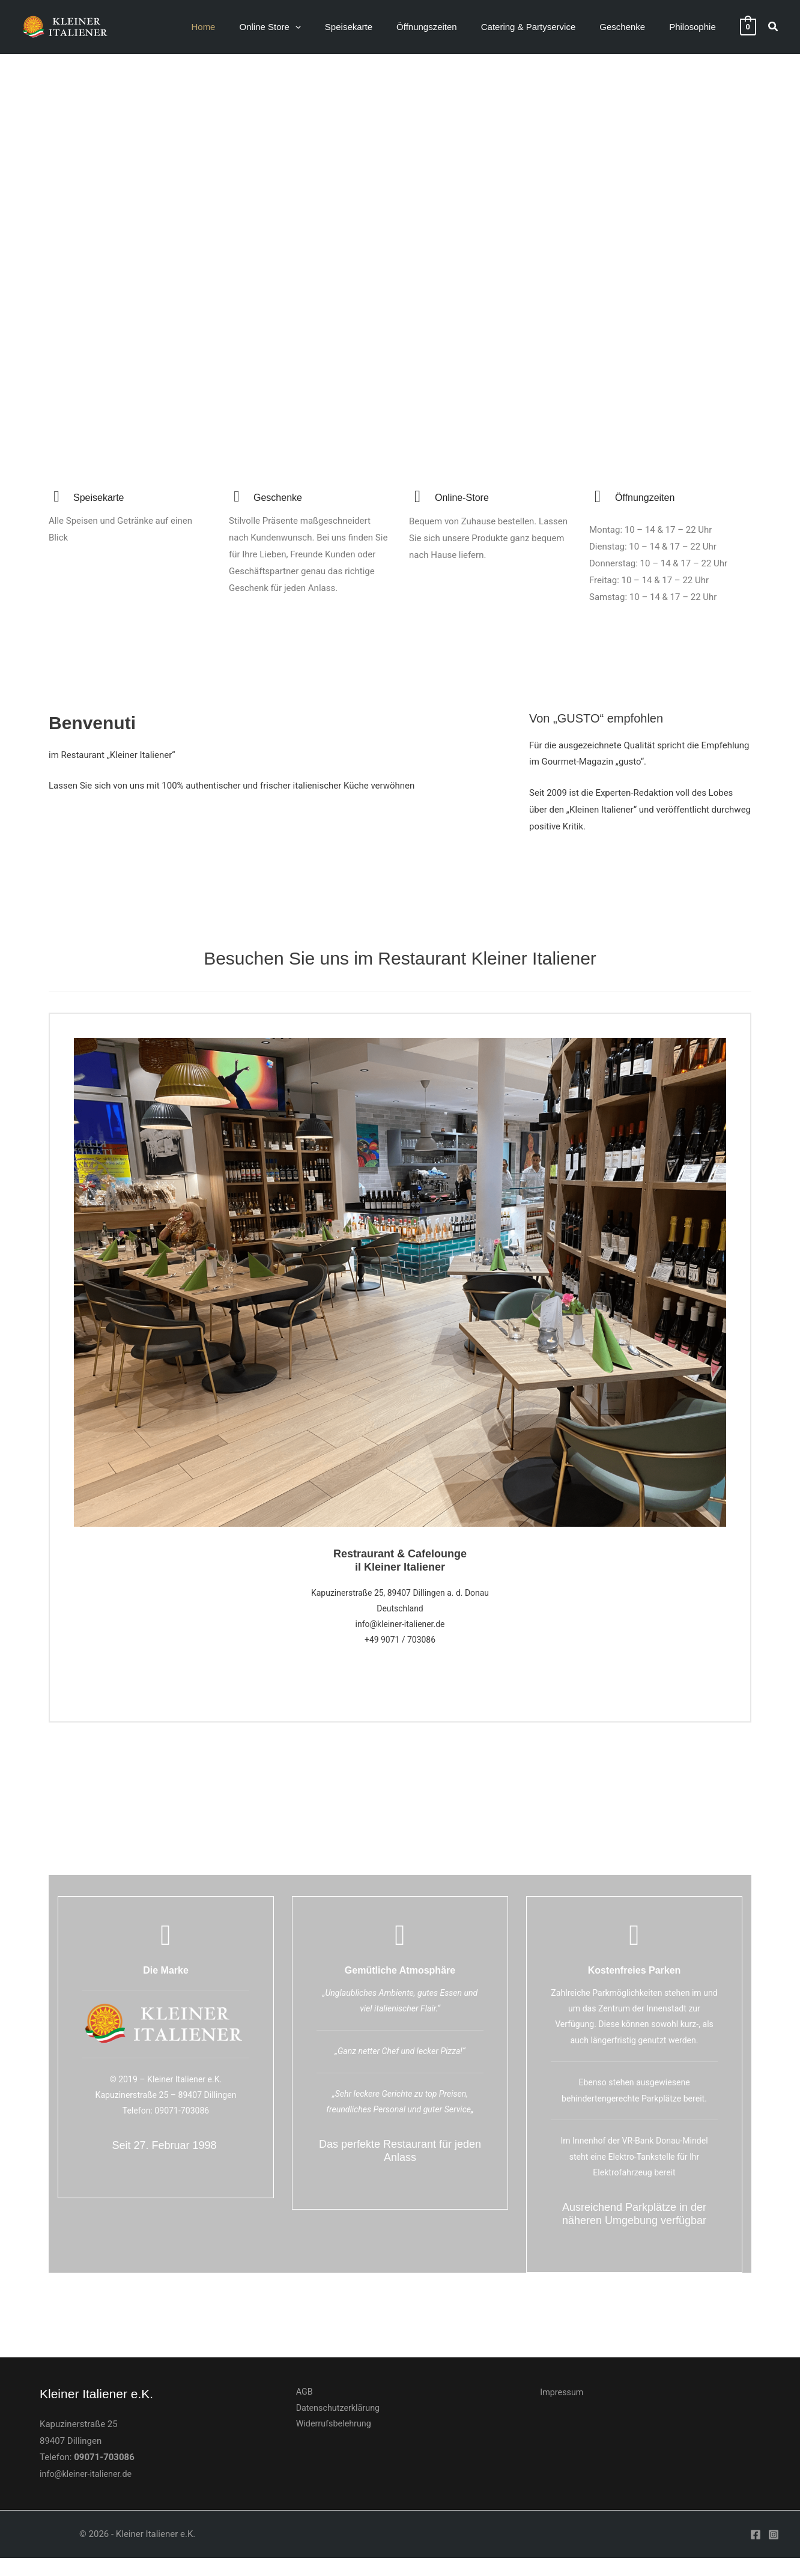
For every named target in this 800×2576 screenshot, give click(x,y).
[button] (302, 26)
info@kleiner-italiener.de (88, 2492)
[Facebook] (755, 2552)
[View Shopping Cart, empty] (748, 26)
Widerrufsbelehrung (329, 2443)
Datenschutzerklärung (334, 2427)
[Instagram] (773, 2552)
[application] (328, 26)
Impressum (562, 2410)
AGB (299, 2410)
